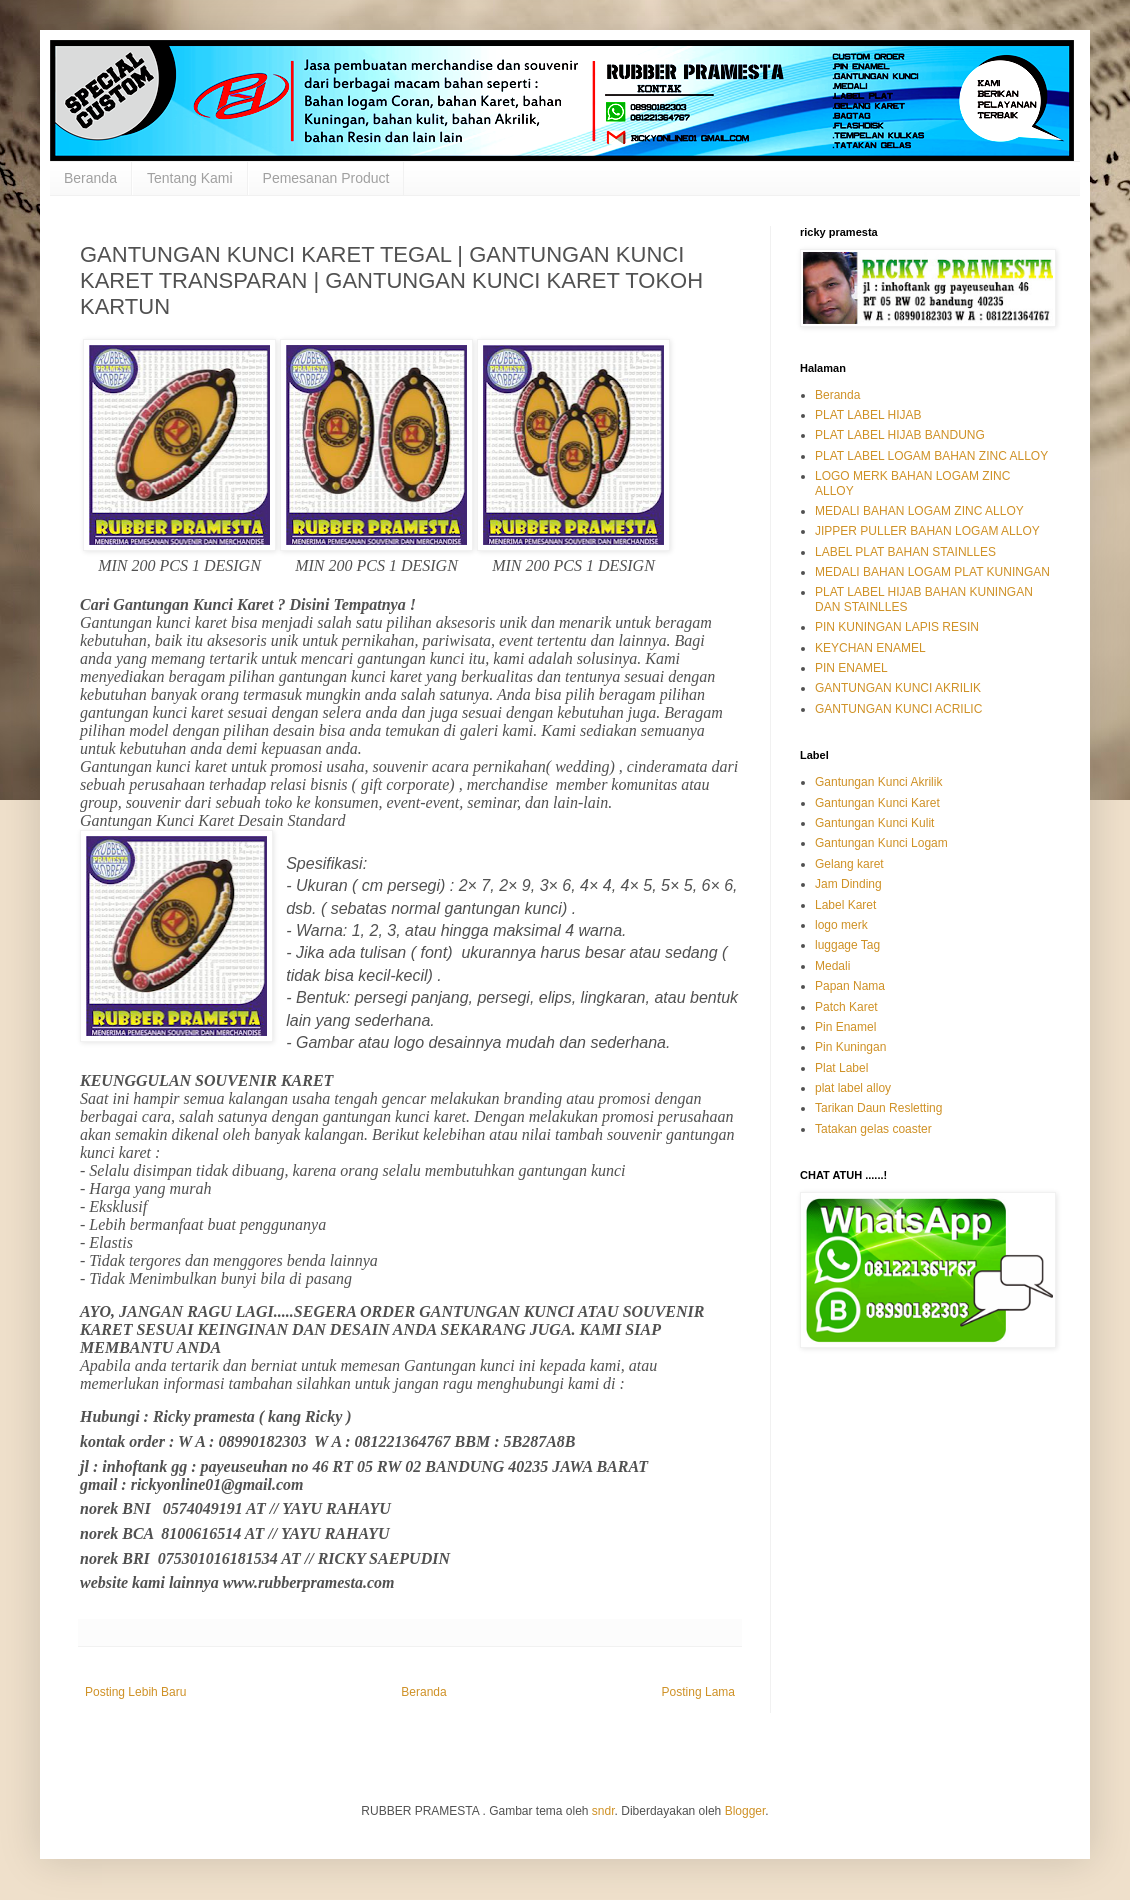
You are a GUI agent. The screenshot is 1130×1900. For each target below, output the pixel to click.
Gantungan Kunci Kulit (874, 823)
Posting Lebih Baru (135, 1692)
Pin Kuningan (850, 1047)
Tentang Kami (190, 178)
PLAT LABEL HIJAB (868, 415)
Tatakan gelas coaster (873, 1129)
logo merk (841, 925)
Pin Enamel (845, 1027)
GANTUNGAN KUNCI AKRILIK (898, 688)
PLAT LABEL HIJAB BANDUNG (900, 435)
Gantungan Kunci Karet (877, 803)
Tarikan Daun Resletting (878, 1108)
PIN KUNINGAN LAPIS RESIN (897, 627)
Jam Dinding (848, 884)
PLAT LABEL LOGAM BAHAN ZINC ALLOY (931, 456)
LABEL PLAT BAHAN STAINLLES (905, 552)
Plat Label (841, 1068)
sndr (603, 1811)
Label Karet (845, 905)
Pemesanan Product (326, 178)
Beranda (90, 178)
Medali (832, 966)
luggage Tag (847, 945)
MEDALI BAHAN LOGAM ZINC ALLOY (919, 511)
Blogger (745, 1811)
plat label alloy (853, 1088)
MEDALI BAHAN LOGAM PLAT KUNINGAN (932, 572)
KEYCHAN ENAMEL (870, 648)
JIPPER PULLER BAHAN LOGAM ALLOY (927, 531)
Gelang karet (849, 864)
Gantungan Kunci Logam (881, 843)
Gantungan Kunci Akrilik (878, 782)
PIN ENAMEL (851, 668)
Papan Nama (850, 986)
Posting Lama (698, 1692)
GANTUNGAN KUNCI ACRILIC (898, 709)
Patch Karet (846, 1007)
